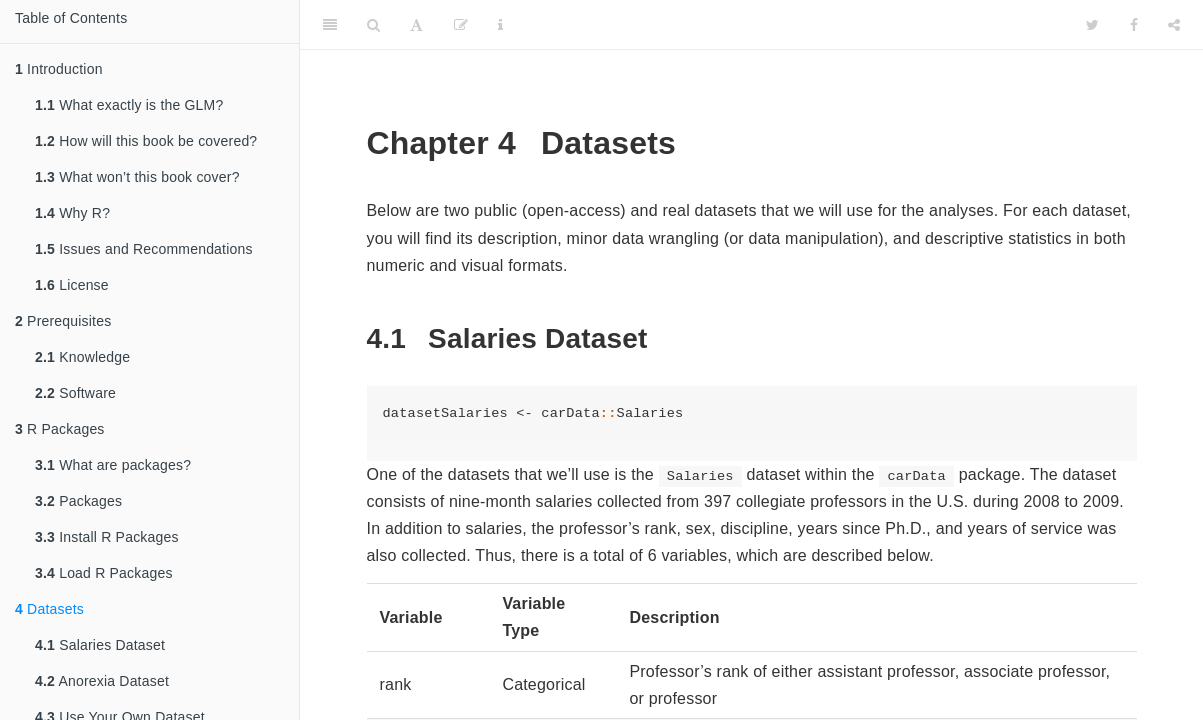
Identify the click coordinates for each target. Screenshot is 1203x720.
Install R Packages (107, 537)
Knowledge (82, 357)
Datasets (49, 609)
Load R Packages (104, 573)
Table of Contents (71, 18)
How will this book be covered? (146, 141)
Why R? (72, 213)
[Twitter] (1092, 25)
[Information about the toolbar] (500, 25)
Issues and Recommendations (144, 249)
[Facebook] (1134, 25)
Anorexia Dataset (102, 681)
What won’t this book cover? (137, 177)
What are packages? (113, 465)
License (72, 285)
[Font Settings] (416, 25)
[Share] (1174, 25)
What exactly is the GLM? (129, 105)
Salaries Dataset (100, 645)
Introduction (59, 69)
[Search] (373, 25)
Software (75, 393)
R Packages (60, 429)
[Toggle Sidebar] (330, 25)
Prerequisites (63, 321)
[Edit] (461, 25)
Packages (78, 501)
